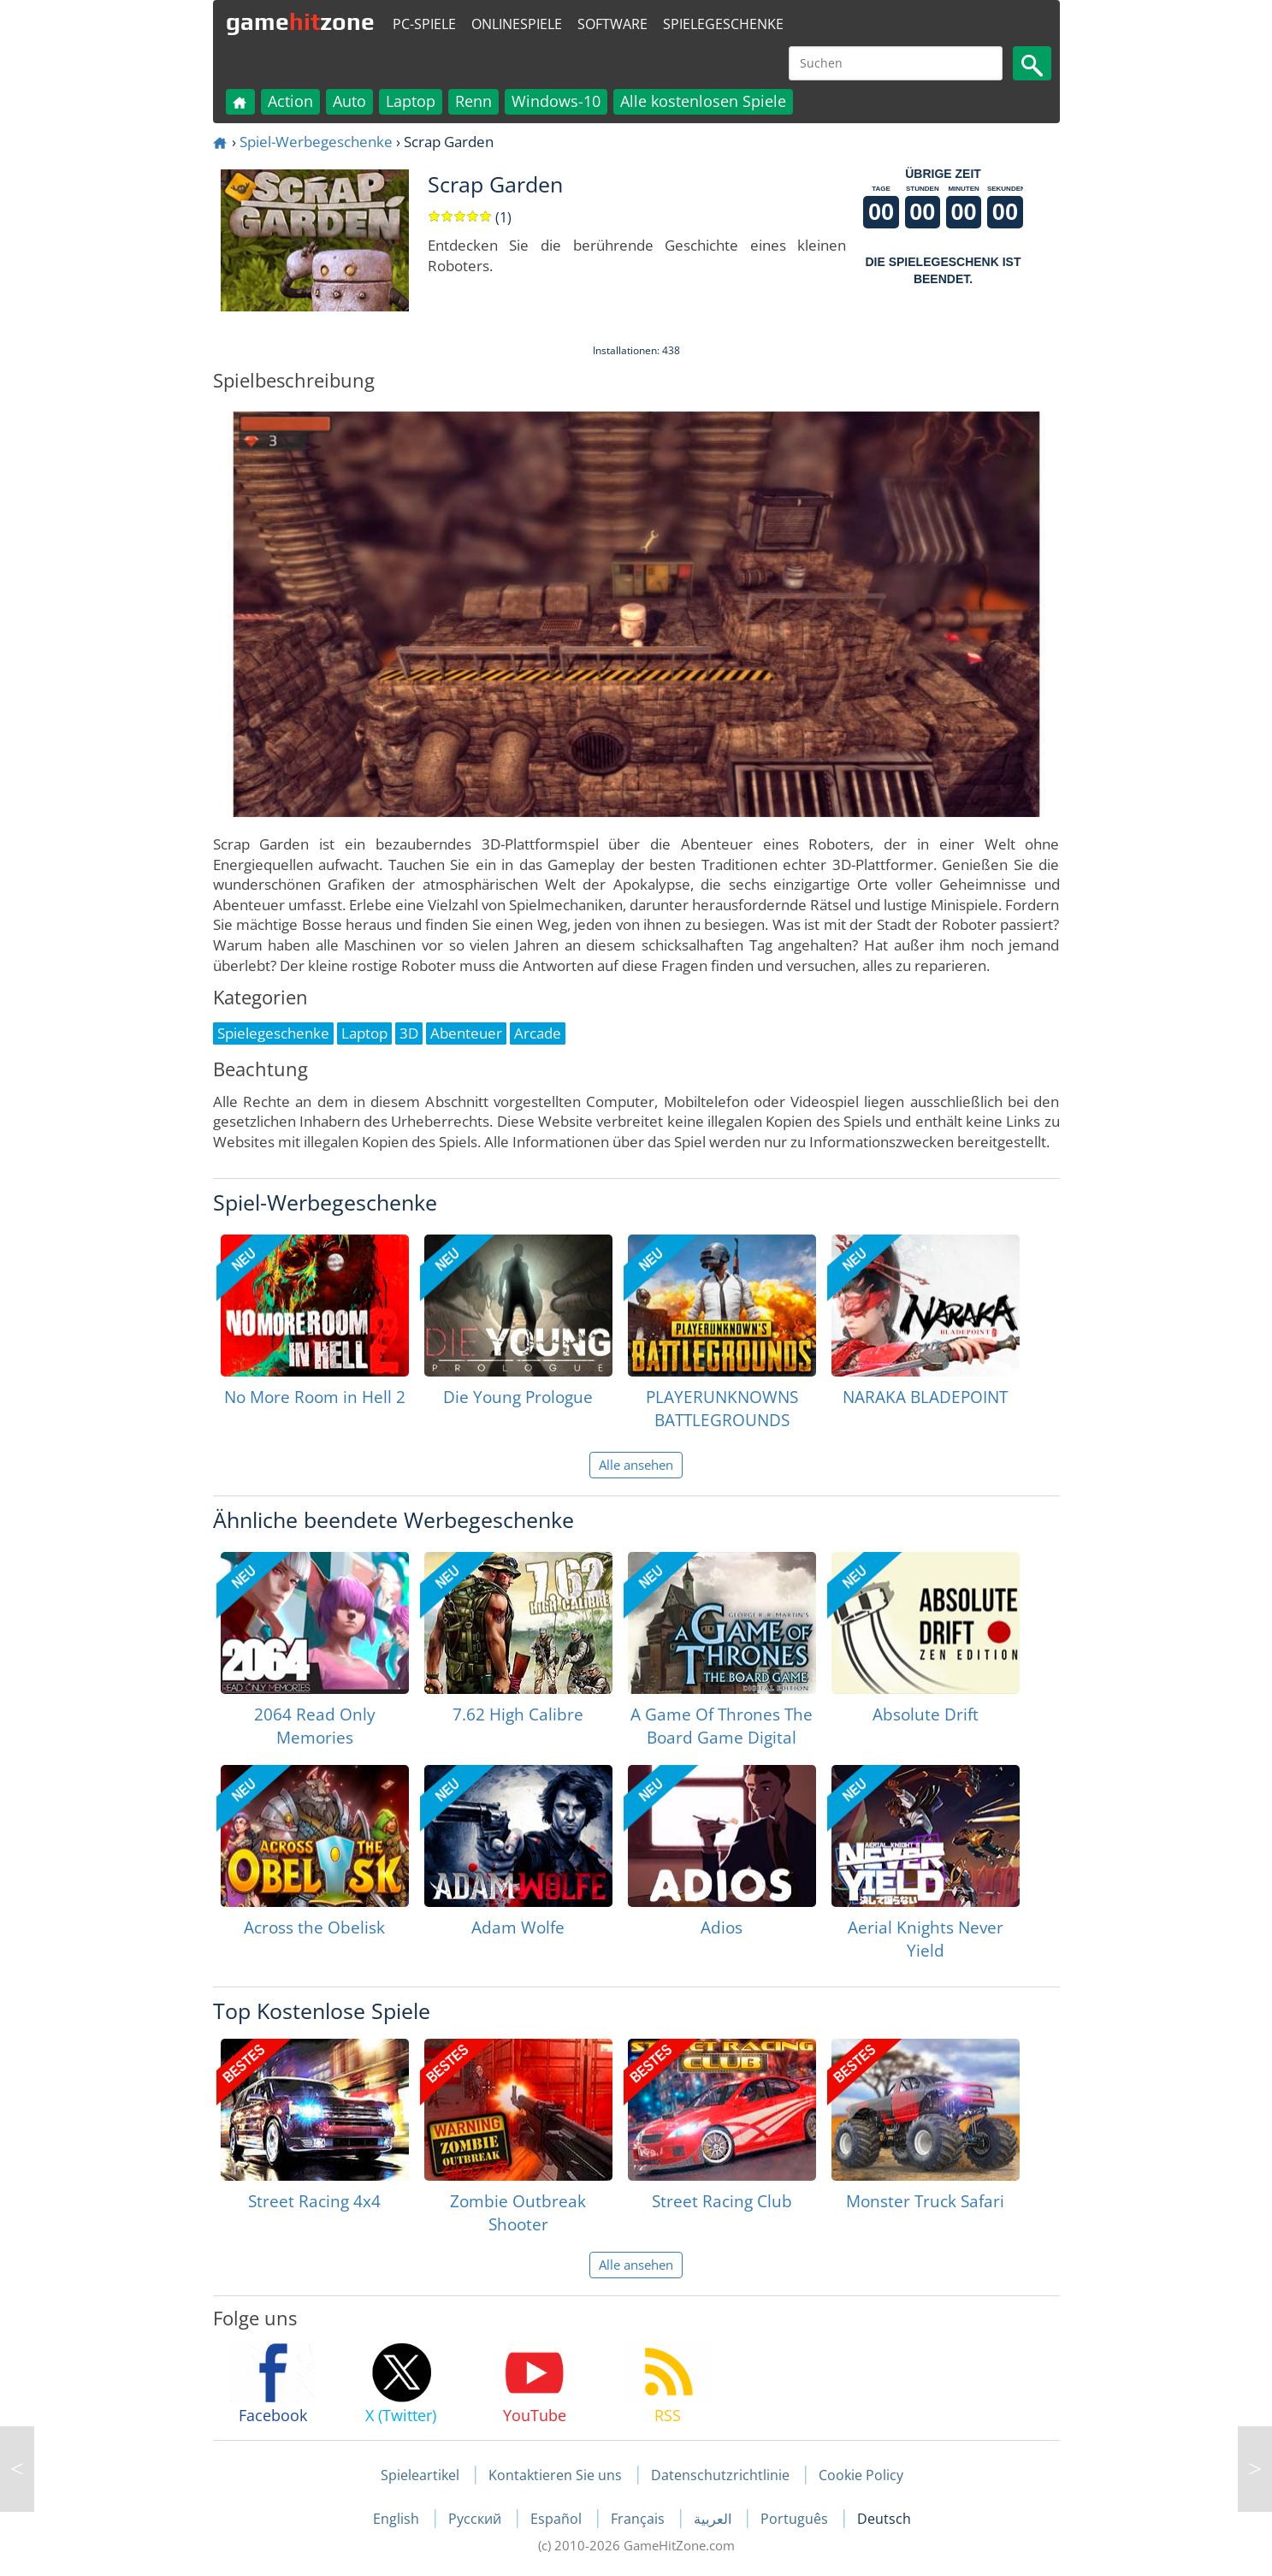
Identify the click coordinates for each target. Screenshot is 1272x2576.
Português (795, 2518)
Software (612, 24)
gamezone (300, 21)
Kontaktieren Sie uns (555, 2475)
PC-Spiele (424, 24)
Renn (473, 101)
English (398, 2518)
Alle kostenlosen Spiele (703, 101)
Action (290, 101)
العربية (714, 2518)
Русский (476, 2518)
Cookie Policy (861, 2475)
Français (639, 2518)
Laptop (410, 101)
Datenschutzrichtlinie (720, 2475)
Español (557, 2518)
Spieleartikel (420, 2475)
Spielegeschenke (723, 24)
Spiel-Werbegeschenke (316, 141)
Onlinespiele (516, 24)
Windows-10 (556, 101)
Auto (349, 101)
